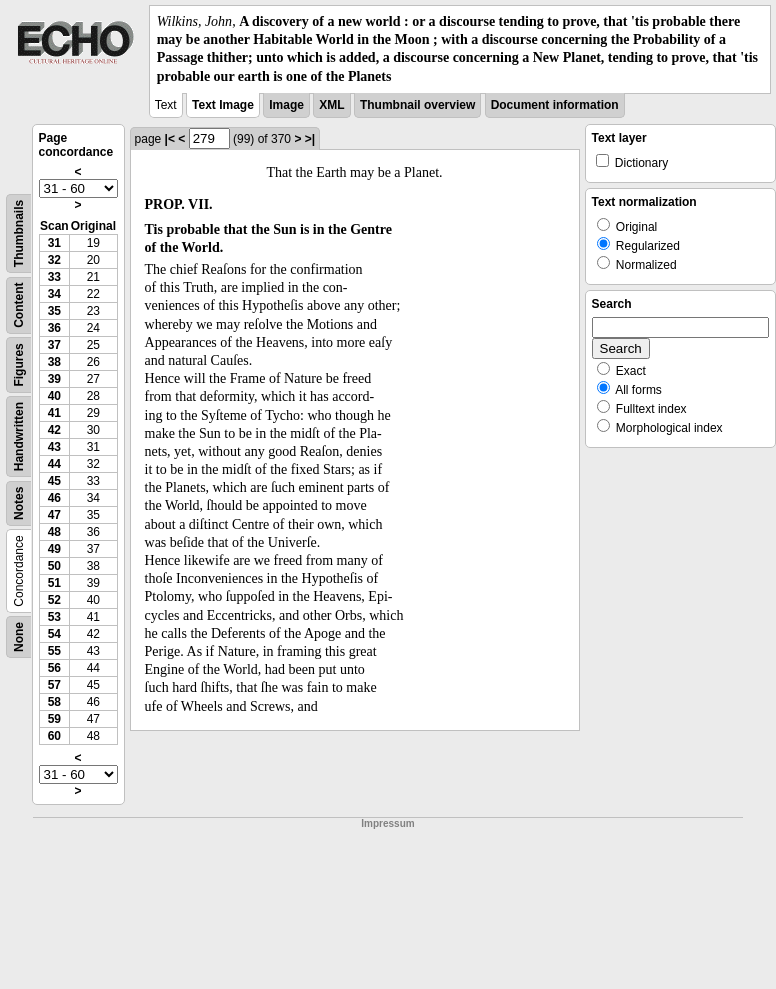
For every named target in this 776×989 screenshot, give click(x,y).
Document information (555, 105)
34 (54, 294)
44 (54, 464)
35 (54, 311)
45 (54, 481)
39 (54, 379)
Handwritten (19, 436)
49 (54, 549)
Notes (19, 502)
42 (54, 430)
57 (54, 685)
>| (310, 139)
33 (54, 277)
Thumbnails (19, 233)
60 (54, 736)
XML (331, 105)
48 (54, 532)
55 (54, 651)
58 (54, 702)
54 (54, 634)
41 (54, 413)
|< (170, 139)
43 (54, 447)
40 (54, 396)
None (19, 637)
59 (54, 719)
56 (54, 668)
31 (54, 243)
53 (54, 617)
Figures (19, 364)
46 (54, 498)
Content (19, 304)
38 (54, 362)
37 (54, 345)
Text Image (223, 105)
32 (54, 260)
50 (54, 566)
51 (54, 583)
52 (54, 600)
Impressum (387, 823)
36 (54, 328)
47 (54, 515)
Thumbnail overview (417, 105)
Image (286, 105)
